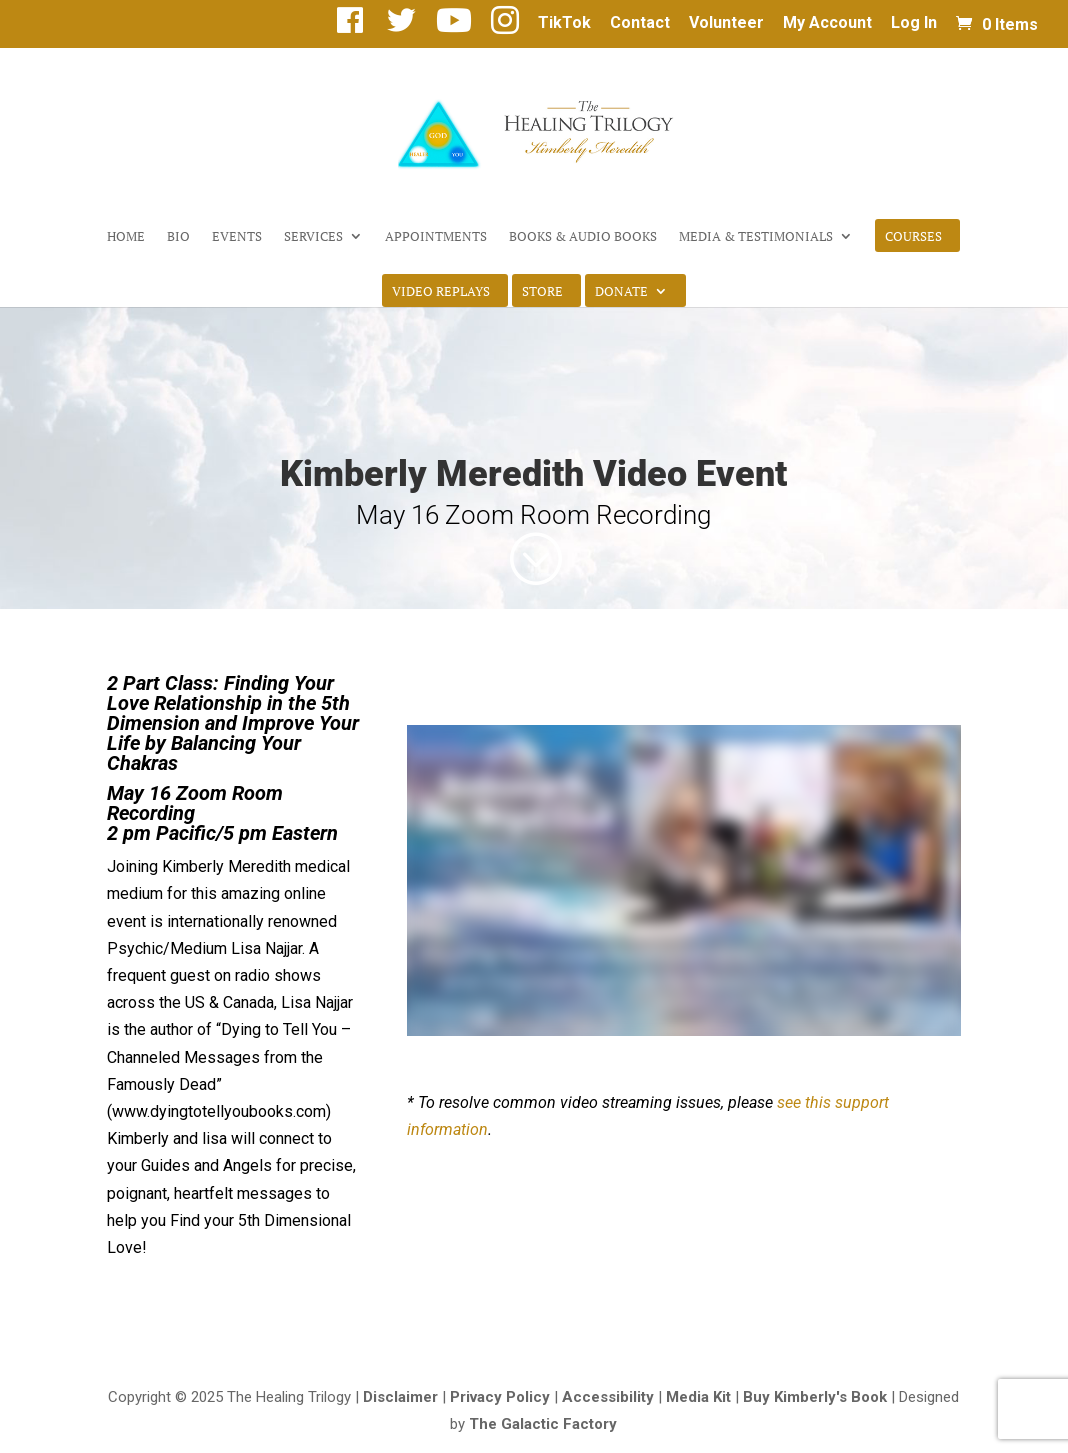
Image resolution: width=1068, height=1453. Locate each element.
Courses (913, 237)
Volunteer (726, 23)
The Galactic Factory (543, 1424)
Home (126, 237)
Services (313, 237)
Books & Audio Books (583, 237)
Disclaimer (400, 1397)
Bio (178, 237)
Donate (621, 292)
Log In (914, 23)
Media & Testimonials (756, 237)
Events (237, 237)
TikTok (564, 23)
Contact (640, 23)
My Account (827, 23)
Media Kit (698, 1397)
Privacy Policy (500, 1397)
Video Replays (441, 292)
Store (542, 292)
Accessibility (608, 1397)
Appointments (436, 237)
